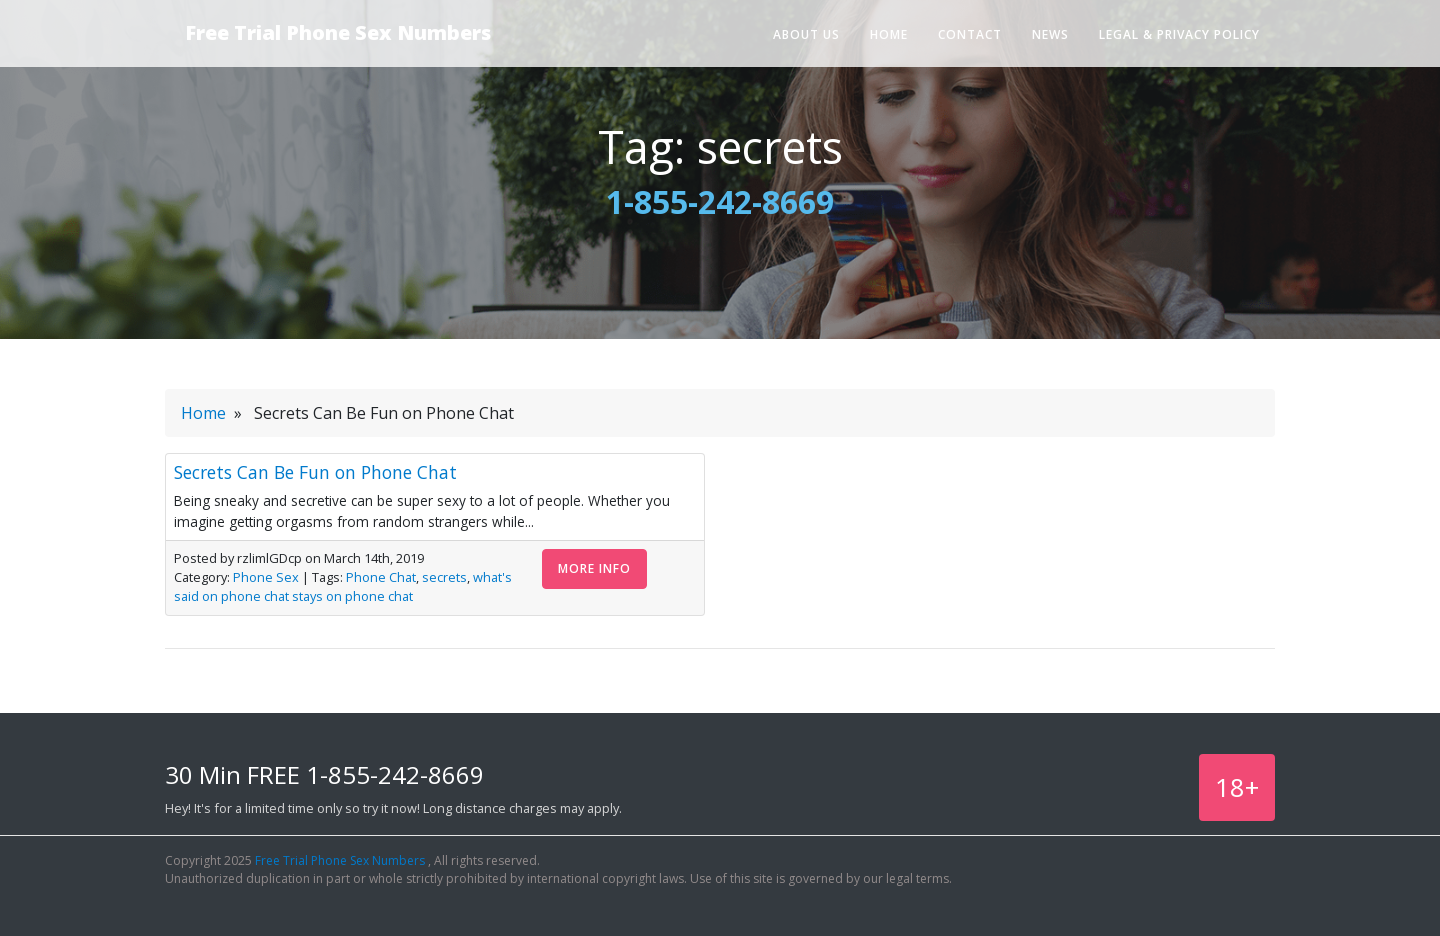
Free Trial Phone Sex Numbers (338, 32)
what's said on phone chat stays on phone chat (343, 586)
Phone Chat (381, 577)
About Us (806, 34)
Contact (970, 34)
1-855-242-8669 (720, 201)
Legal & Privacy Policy (1179, 34)
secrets (444, 577)
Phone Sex (266, 577)
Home (889, 34)
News (1050, 34)
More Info (594, 568)
